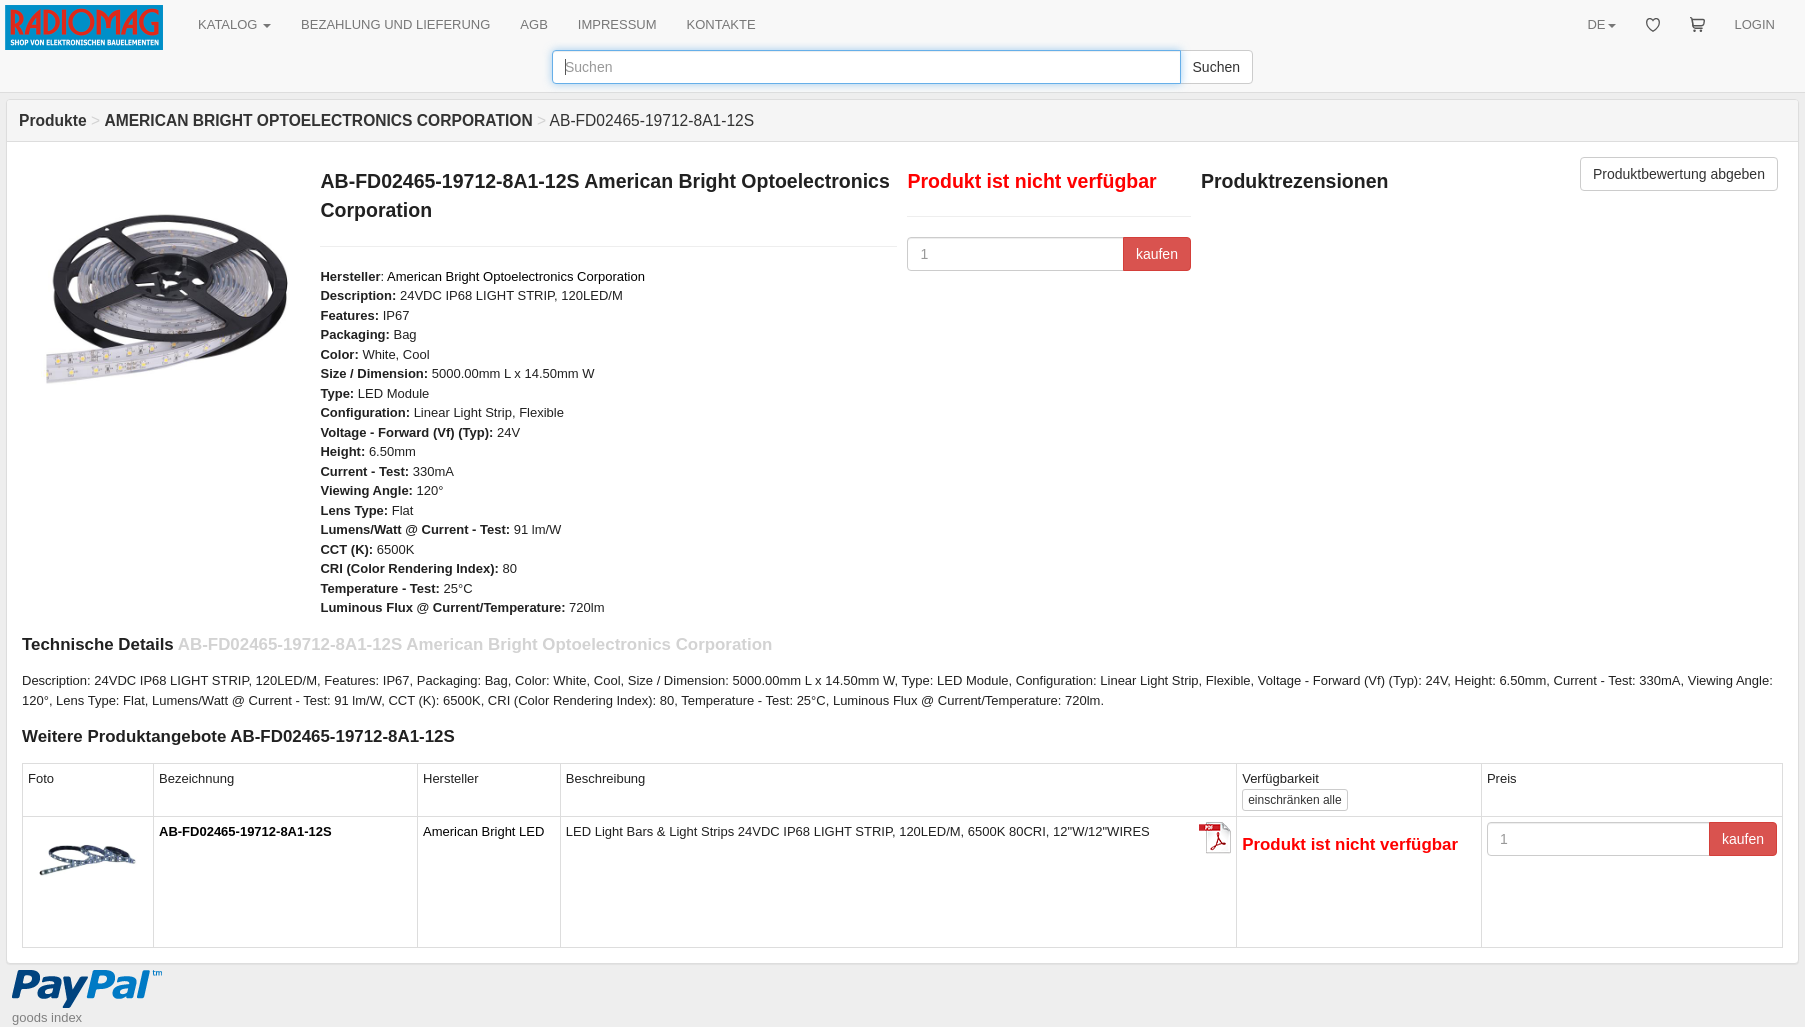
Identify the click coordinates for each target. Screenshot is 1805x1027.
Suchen (1216, 67)
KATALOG (234, 24)
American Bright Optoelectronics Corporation (516, 276)
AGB (533, 24)
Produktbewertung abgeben (1679, 174)
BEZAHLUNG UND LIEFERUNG (395, 24)
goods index (47, 1017)
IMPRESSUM (617, 24)
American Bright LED (483, 831)
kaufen (1157, 254)
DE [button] (1601, 24)
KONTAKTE (721, 24)
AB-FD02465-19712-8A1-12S (245, 831)
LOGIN (1755, 24)
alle (1294, 800)
